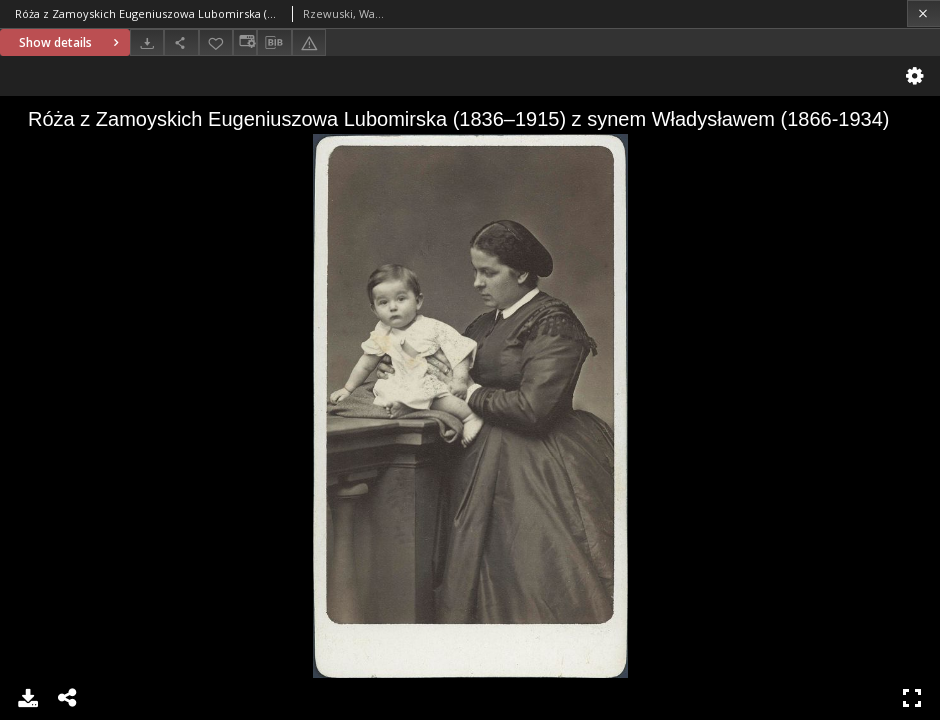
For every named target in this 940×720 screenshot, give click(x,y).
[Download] (147, 42)
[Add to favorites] (216, 42)
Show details (71, 42)
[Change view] (245, 42)
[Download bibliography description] (274, 43)
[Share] (181, 42)
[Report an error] (309, 42)
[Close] (923, 13)
